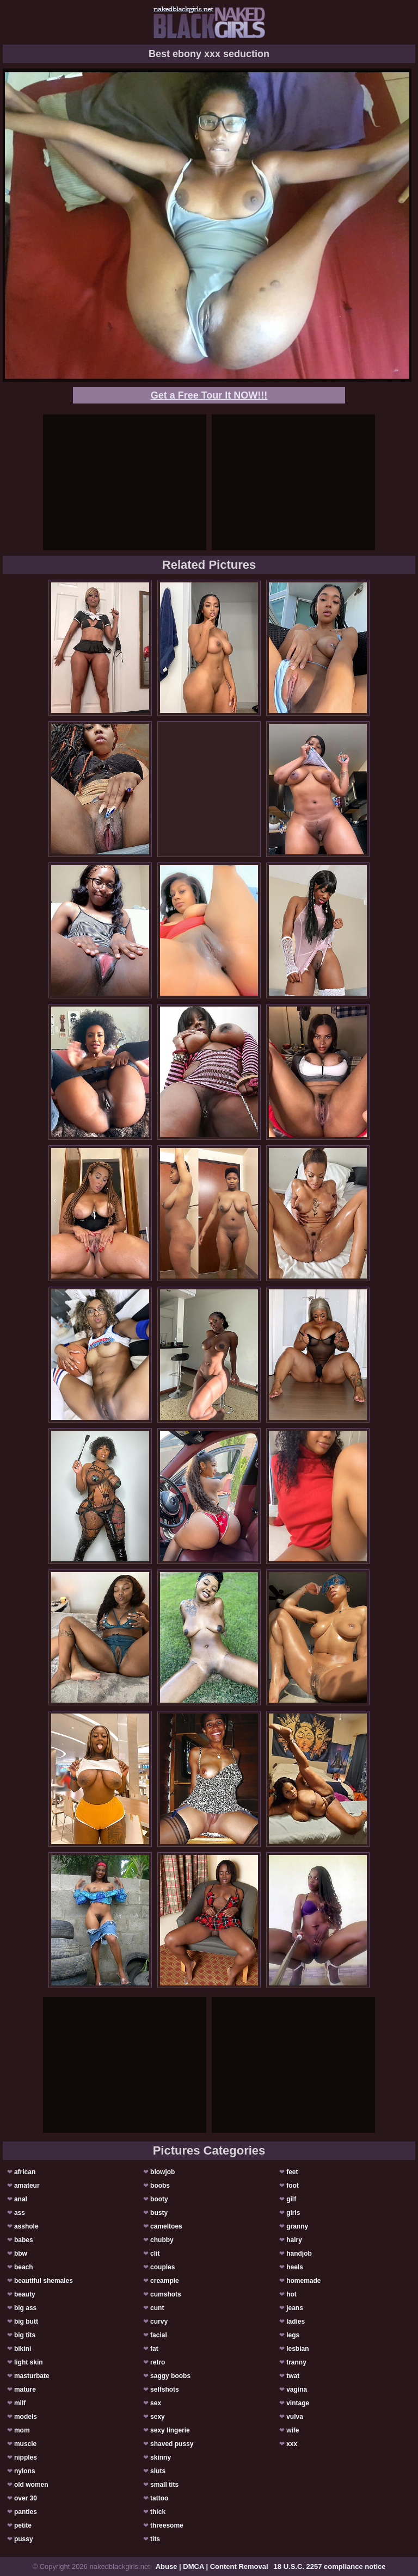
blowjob (162, 2172)
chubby (162, 2240)
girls (293, 2213)
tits (155, 2539)
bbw (20, 2253)
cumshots (165, 2294)
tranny (296, 2362)
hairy (294, 2240)
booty (159, 2199)
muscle (25, 2444)
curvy (159, 2321)
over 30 (25, 2498)
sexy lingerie (170, 2430)
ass (19, 2213)
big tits (24, 2335)
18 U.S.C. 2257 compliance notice (330, 2566)
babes (23, 2240)
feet (292, 2172)
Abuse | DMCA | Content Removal (212, 2566)
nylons (24, 2471)
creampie (164, 2281)
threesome (166, 2525)
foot (292, 2185)
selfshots (164, 2389)
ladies (295, 2321)
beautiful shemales (43, 2281)
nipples (25, 2457)
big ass (25, 2308)
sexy (157, 2416)
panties (25, 2512)
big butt (26, 2321)
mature (25, 2389)
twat (292, 2376)
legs (292, 2335)
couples (162, 2267)
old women (31, 2484)
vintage (297, 2403)
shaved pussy (171, 2444)
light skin (28, 2362)
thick (157, 2512)
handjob (299, 2253)
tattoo (159, 2498)
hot (291, 2294)
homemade (303, 2281)
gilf (291, 2199)
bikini (22, 2348)
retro (157, 2362)
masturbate (32, 2376)
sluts (157, 2471)
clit (154, 2253)
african (24, 2172)
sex (155, 2403)
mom (22, 2430)
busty (159, 2213)
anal (20, 2199)
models (25, 2416)
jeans (294, 2308)
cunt (157, 2308)
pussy (23, 2539)
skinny (160, 2457)
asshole (26, 2226)
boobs (160, 2185)
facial (158, 2335)
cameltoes (166, 2226)
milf (20, 2403)
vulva (294, 2416)
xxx (291, 2444)
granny (297, 2226)
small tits (164, 2484)
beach (23, 2267)
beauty (24, 2294)
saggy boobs (170, 2376)
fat (154, 2348)
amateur (27, 2185)
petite (23, 2525)
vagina (296, 2389)
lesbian (297, 2348)
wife (292, 2430)
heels (294, 2267)
